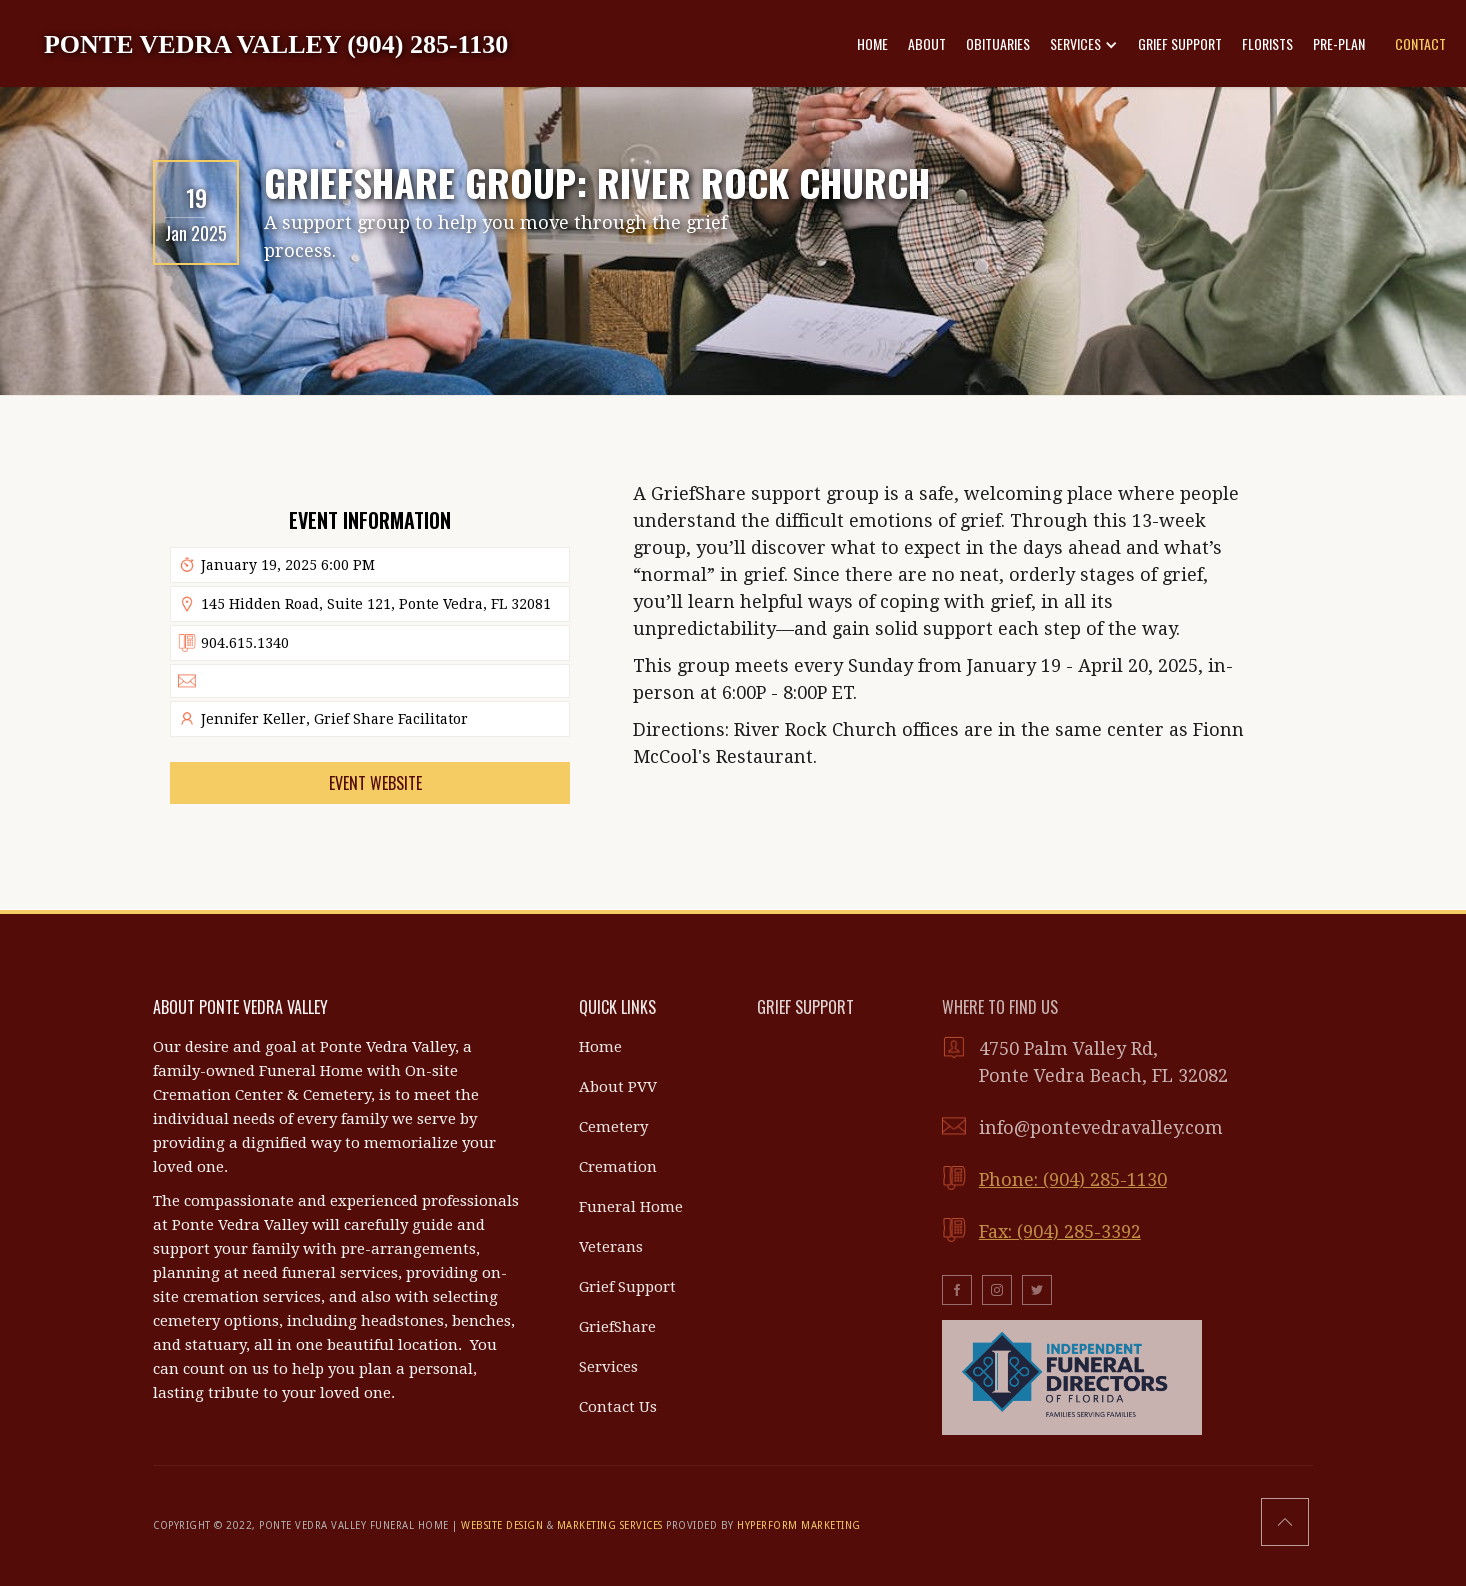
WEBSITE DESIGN (502, 1525)
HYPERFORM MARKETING (799, 1525)
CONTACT (1420, 43)
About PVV (618, 1087)
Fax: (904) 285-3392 (1060, 1231)
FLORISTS (1267, 43)
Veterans (611, 1247)
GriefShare (617, 1327)
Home (600, 1047)
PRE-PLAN (1339, 43)
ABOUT (927, 43)
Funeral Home (631, 1207)
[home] (276, 43)
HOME (872, 43)
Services (608, 1367)
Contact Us (618, 1407)
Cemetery (613, 1127)
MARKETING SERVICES (610, 1525)
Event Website (375, 783)
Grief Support (627, 1287)
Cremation (618, 1167)
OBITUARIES (998, 43)
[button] (1084, 44)
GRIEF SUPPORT (1180, 43)
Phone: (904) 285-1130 (1073, 1179)
